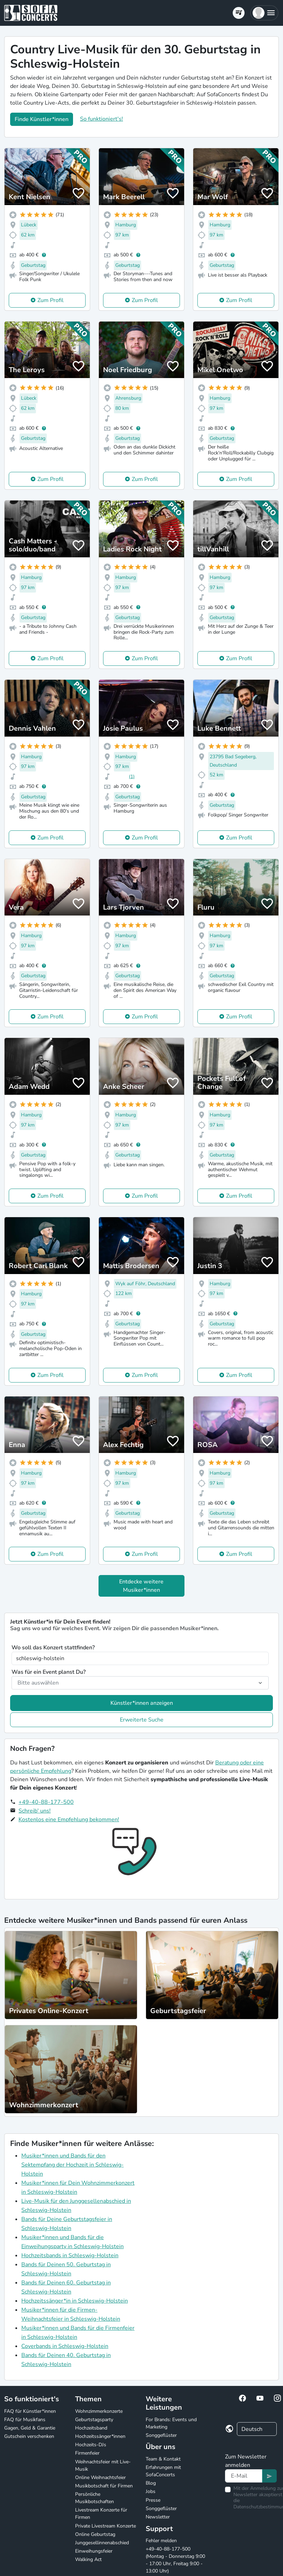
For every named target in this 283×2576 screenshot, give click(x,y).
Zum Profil (50, 300)
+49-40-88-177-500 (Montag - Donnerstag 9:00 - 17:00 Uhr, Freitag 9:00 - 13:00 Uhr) (175, 2560)
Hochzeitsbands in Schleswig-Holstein (69, 2255)
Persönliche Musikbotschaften (94, 2498)
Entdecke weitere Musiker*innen (141, 1586)
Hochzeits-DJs (90, 2444)
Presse (153, 2500)
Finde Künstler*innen (41, 119)
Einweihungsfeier (94, 2551)
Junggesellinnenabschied (102, 2542)
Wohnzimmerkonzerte (99, 2411)
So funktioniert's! (101, 119)
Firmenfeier (87, 2453)
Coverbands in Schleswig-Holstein (64, 2346)
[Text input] (243, 2476)
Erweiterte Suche (142, 1720)
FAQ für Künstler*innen (30, 2411)
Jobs (150, 2491)
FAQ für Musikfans (24, 2419)
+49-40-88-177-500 (46, 1802)
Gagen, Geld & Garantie (29, 2428)
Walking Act (88, 2559)
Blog (151, 2483)
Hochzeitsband (91, 2428)
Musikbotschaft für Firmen (104, 2486)
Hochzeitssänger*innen (100, 2436)
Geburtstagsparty (94, 2419)
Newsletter (158, 2517)
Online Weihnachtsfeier (100, 2477)
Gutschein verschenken (29, 2436)
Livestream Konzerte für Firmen (101, 2514)
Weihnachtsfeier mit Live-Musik (103, 2465)
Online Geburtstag (95, 2534)
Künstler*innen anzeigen (141, 1703)
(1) (132, 776)
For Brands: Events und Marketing (171, 2423)
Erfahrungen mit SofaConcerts (163, 2471)
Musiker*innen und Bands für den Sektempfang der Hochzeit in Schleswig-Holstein (72, 2165)
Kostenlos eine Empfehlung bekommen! (69, 1819)
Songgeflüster (161, 2435)
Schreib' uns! (35, 1811)
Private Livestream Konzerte (105, 2526)
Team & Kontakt (163, 2459)
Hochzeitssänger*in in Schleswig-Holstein (74, 2301)
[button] (264, 13)
